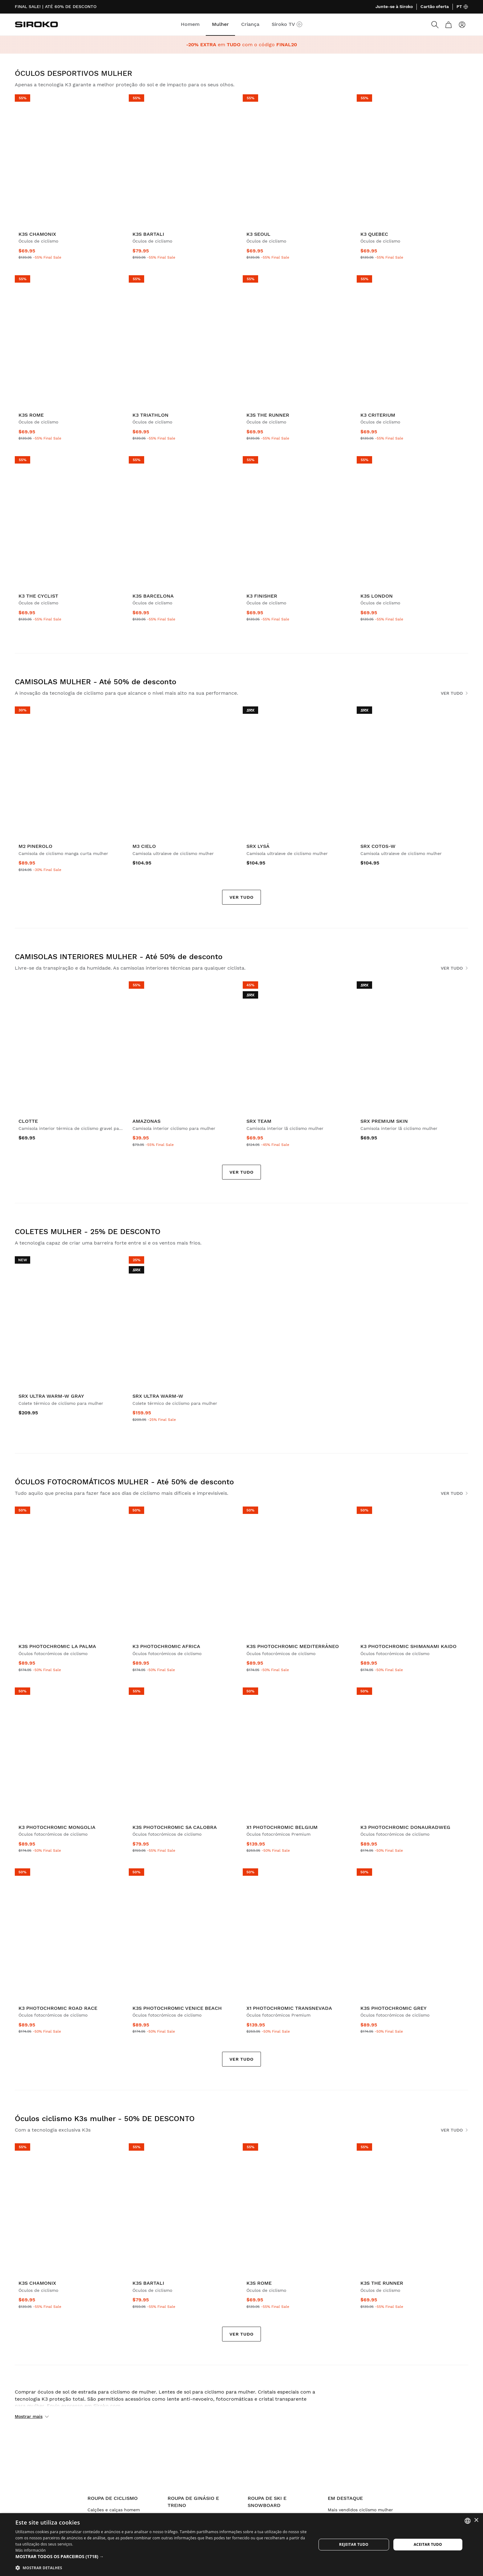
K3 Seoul (258, 234)
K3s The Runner (267, 415)
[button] (161, 2556)
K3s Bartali (148, 234)
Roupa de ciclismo (112, 2498)
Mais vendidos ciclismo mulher (360, 2509)
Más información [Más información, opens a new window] (30, 2550)
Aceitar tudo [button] (428, 2544)
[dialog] (241, 2544)
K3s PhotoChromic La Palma (57, 1646)
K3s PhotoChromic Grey (393, 2008)
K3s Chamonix (37, 234)
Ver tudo (454, 693)
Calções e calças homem (113, 2509)
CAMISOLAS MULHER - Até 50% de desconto (95, 681)
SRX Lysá (258, 846)
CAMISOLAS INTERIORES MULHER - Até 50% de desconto (118, 956)
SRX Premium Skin (384, 1121)
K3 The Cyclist (38, 596)
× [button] (476, 2520)
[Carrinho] (448, 24)
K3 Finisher (261, 596)
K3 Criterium (377, 415)
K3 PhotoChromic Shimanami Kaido (408, 1646)
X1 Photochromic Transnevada (289, 2008)
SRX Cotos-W (378, 846)
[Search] (435, 24)
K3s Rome (31, 415)
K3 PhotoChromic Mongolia (56, 1827)
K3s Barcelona (153, 596)
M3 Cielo (144, 846)
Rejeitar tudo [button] (353, 2544)
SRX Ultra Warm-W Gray (51, 1396)
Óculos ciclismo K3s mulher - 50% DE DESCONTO (105, 2119)
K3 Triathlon (150, 415)
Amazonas (146, 1121)
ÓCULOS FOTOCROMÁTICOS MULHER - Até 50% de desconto (124, 1482)
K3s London (376, 596)
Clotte (28, 1121)
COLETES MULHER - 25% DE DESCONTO (87, 1231)
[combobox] (468, 2521)
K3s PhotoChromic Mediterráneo (292, 1646)
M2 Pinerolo (35, 846)
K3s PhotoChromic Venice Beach (177, 2008)
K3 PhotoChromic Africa (166, 1646)
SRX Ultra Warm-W (157, 1396)
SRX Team (258, 1121)
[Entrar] (462, 24)
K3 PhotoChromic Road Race (57, 2008)
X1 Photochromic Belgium (282, 1827)
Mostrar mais (32, 2416)
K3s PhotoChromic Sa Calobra (174, 1827)
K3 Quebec (374, 234)
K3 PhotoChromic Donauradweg (405, 1827)
